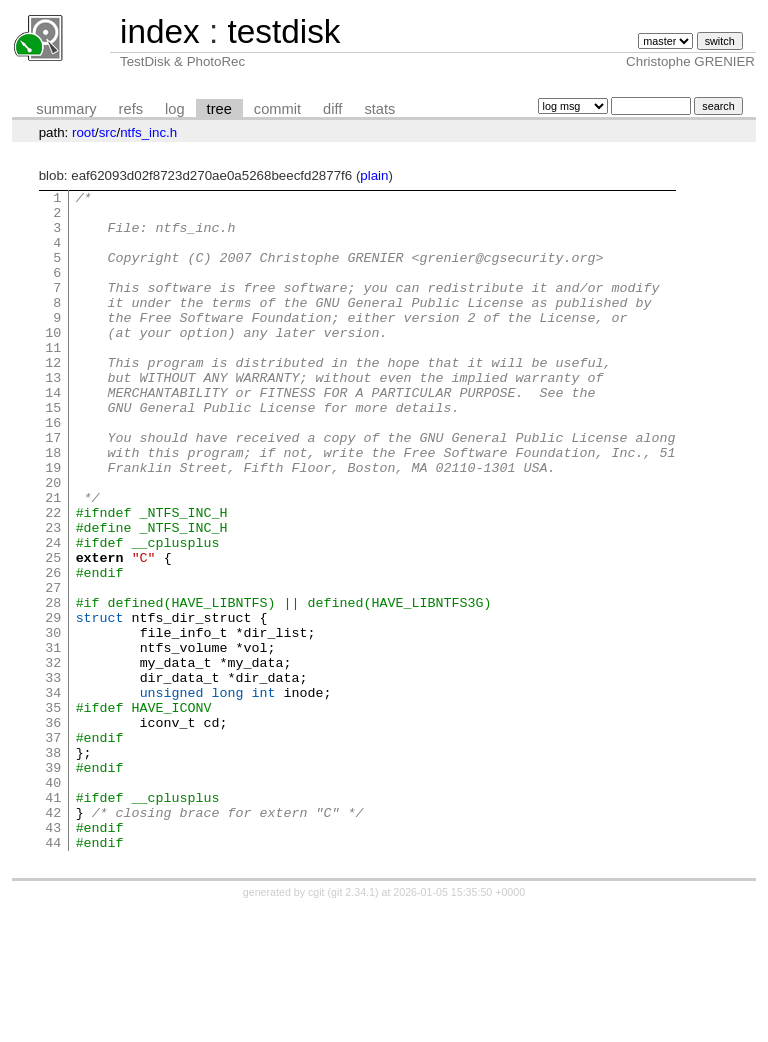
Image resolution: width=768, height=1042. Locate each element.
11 (53, 380)
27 (53, 668)
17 (53, 488)
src (108, 132)
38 (53, 866)
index (160, 31)
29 (53, 704)
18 (53, 506)
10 (53, 362)
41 (53, 920)
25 (53, 632)
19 (53, 524)
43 (53, 956)
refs (131, 109)
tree (219, 109)
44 (53, 974)
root (83, 132)
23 (53, 596)
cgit (318, 1024)
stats (379, 109)
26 (53, 650)
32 (53, 758)
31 (53, 740)
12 (53, 398)
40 (53, 902)
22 (53, 578)
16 (53, 470)
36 (53, 830)
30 (53, 722)
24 (53, 614)
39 (53, 884)
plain (374, 175)
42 (53, 938)
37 (53, 848)
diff (332, 109)
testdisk (283, 31)
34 (53, 794)
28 (53, 686)
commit (277, 109)
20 (53, 542)
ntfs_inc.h (148, 132)
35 (53, 812)
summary (66, 109)
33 (53, 776)
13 (53, 416)
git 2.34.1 (353, 1024)
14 (53, 434)
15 (53, 452)
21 (53, 560)
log (175, 109)
